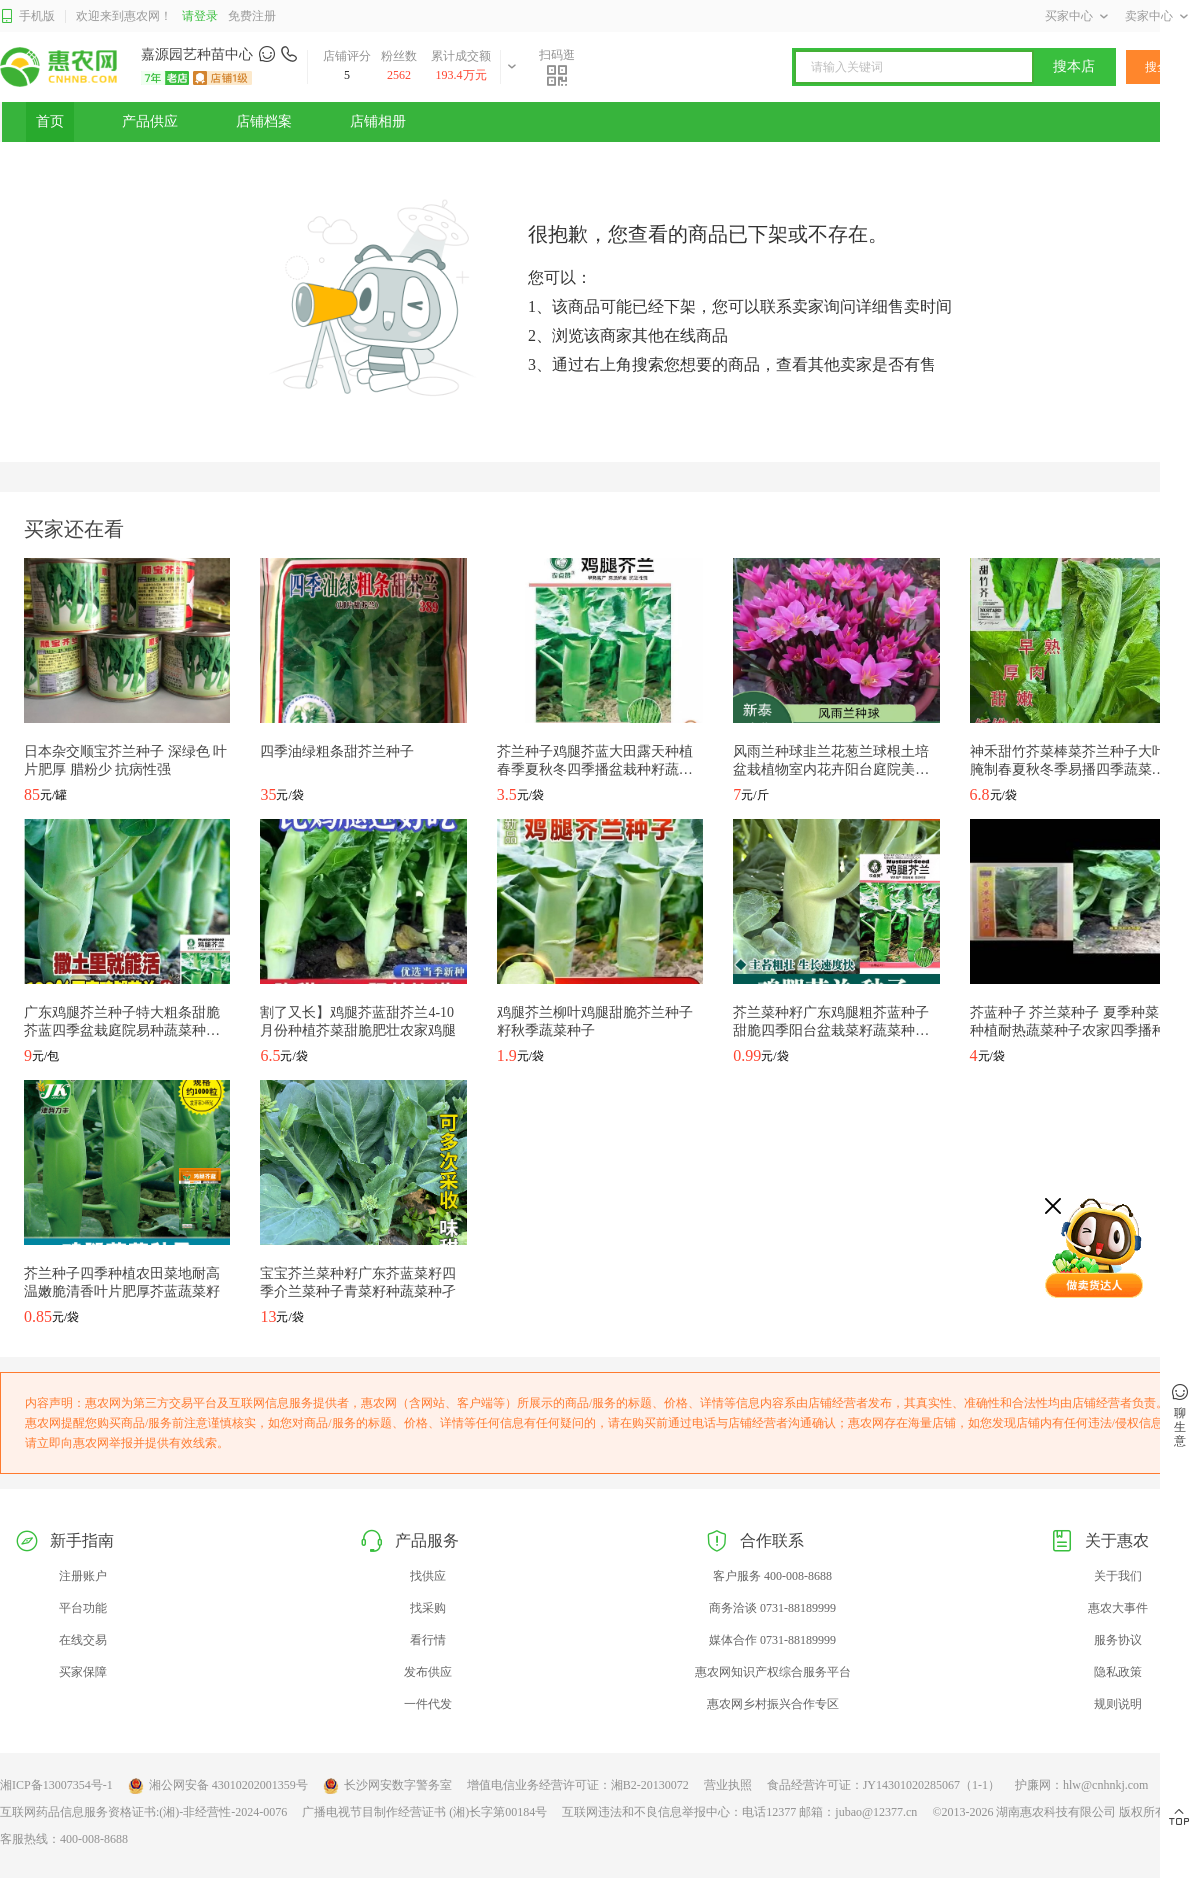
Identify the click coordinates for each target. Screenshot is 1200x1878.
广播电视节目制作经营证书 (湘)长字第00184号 (424, 1812)
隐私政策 (1118, 1672)
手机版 (27, 16)
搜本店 (1074, 66)
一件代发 (428, 1704)
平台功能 (83, 1608)
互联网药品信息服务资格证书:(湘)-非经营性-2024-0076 (143, 1812)
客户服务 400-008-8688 (772, 1576)
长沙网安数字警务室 (387, 1786)
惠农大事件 (1118, 1608)
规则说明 (1118, 1704)
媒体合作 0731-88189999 (772, 1640)
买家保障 (83, 1672)
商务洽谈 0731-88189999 (772, 1608)
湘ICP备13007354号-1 (56, 1785)
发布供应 (428, 1672)
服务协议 (1118, 1640)
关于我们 (1118, 1576)
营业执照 (728, 1785)
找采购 (428, 1608)
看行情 (428, 1640)
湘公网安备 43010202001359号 (218, 1786)
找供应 (428, 1576)
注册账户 (83, 1576)
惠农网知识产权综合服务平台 (773, 1672)
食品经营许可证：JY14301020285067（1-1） (883, 1785)
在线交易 (83, 1640)
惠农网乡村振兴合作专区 (773, 1704)
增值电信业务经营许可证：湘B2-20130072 (578, 1785)
